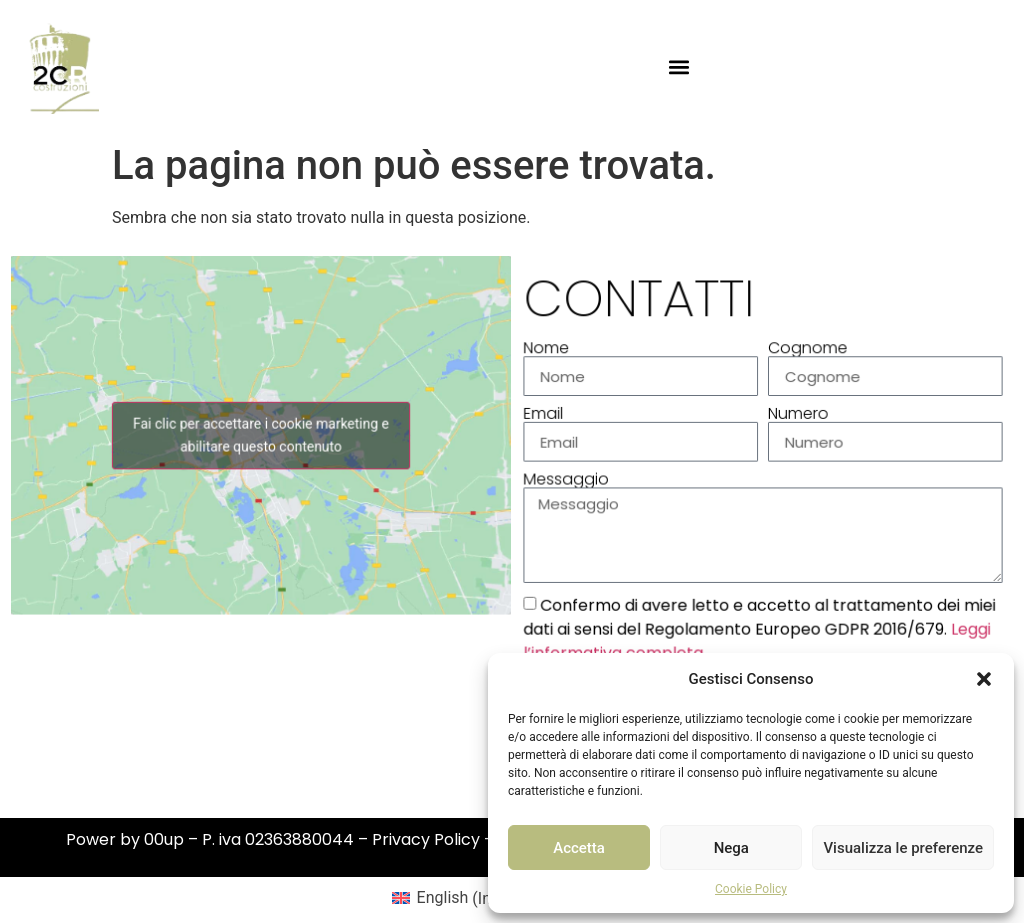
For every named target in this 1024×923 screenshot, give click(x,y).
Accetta (579, 848)
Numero (797, 417)
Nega (731, 848)
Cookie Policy (751, 889)
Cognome (807, 353)
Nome (551, 353)
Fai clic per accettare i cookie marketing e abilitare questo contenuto (261, 437)
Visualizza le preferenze (903, 848)
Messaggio (571, 481)
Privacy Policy (426, 839)
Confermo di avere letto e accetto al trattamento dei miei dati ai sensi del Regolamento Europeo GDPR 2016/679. (759, 627)
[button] (984, 679)
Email (548, 417)
